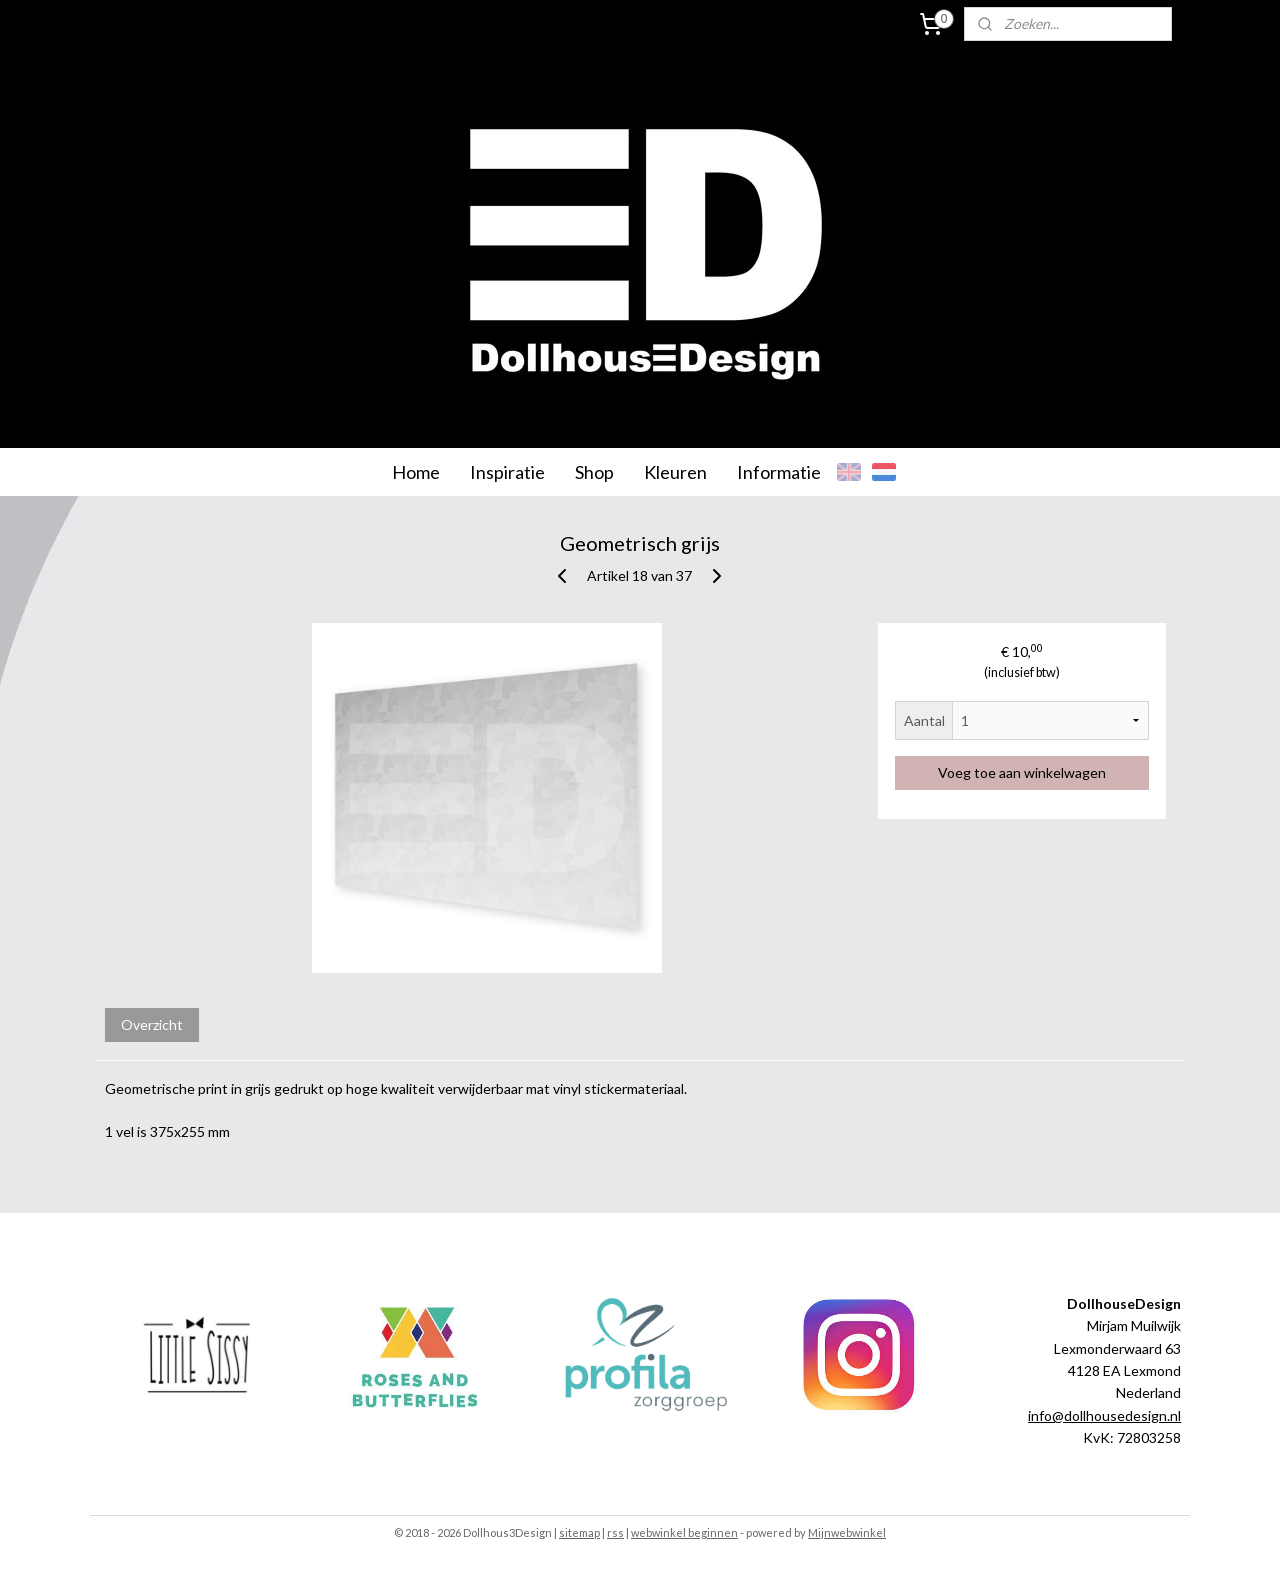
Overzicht (152, 1024)
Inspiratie (507, 472)
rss (615, 1532)
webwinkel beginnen (684, 1532)
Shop (594, 472)
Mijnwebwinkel (847, 1532)
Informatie (779, 472)
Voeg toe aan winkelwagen (1022, 772)
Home (416, 472)
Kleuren (675, 472)
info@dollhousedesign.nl (1104, 1415)
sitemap (579, 1532)
